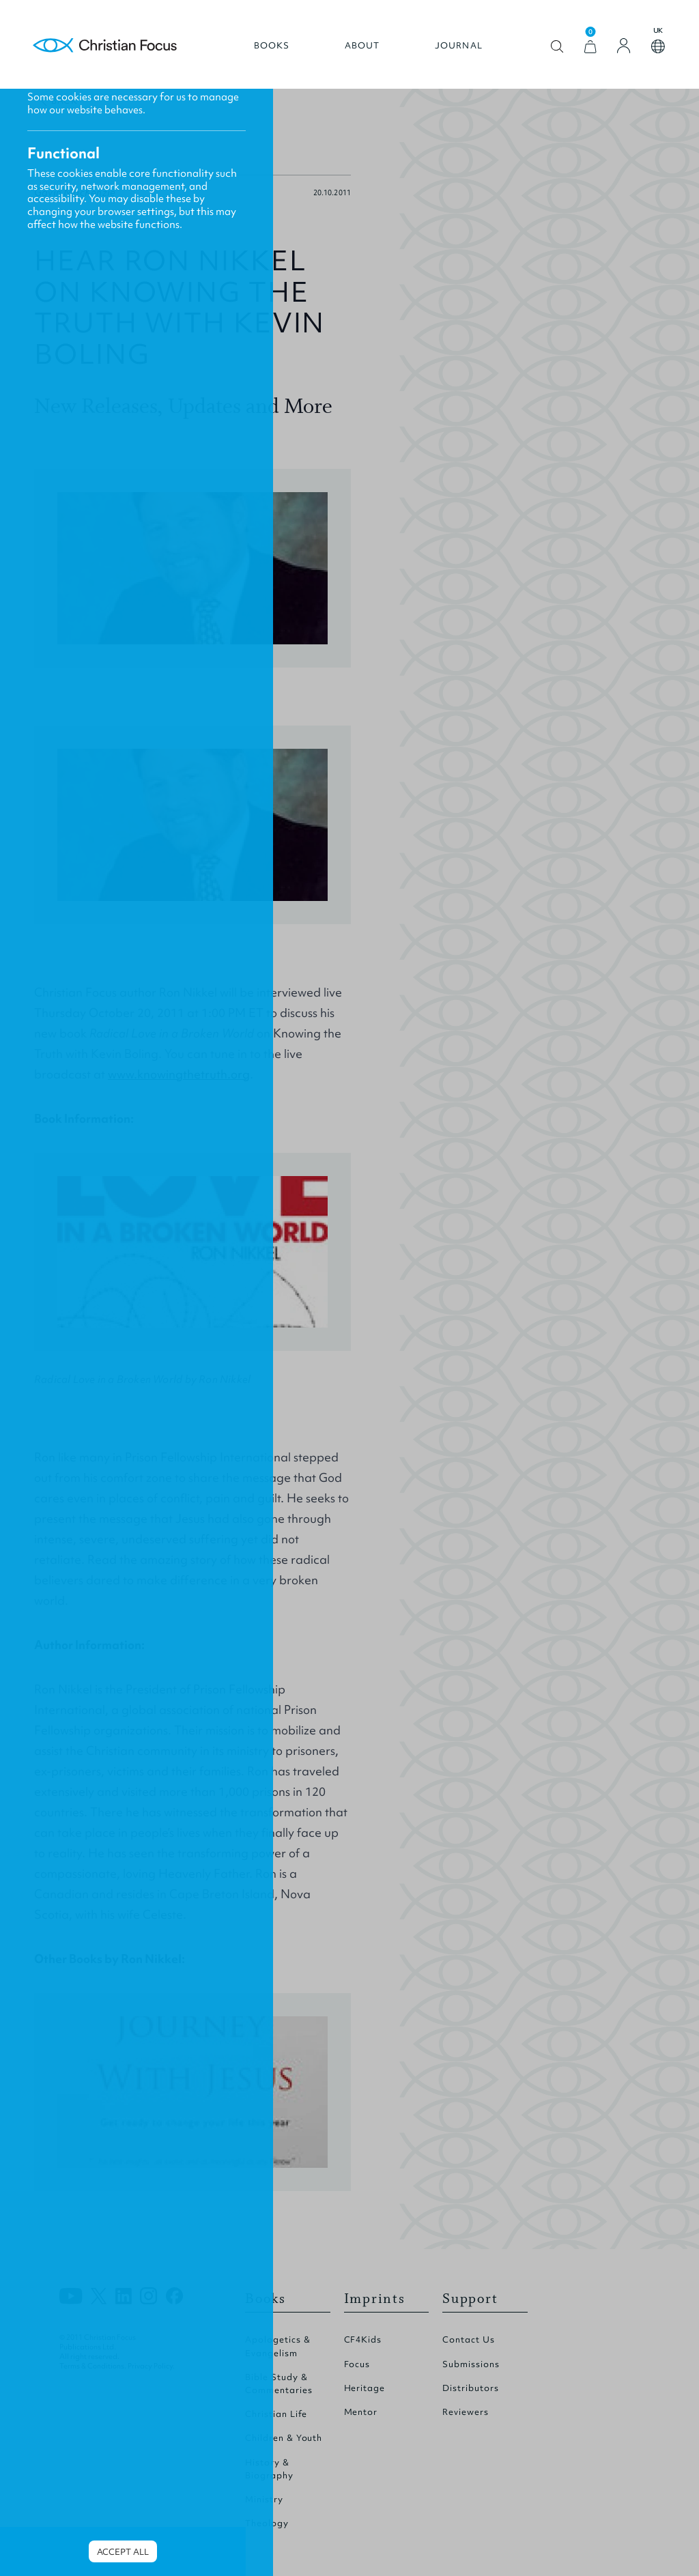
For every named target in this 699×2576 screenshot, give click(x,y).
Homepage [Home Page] (105, 46)
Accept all (123, 2552)
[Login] (624, 45)
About (362, 46)
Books (272, 46)
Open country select (658, 46)
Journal (459, 46)
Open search (557, 46)
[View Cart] (590, 46)
